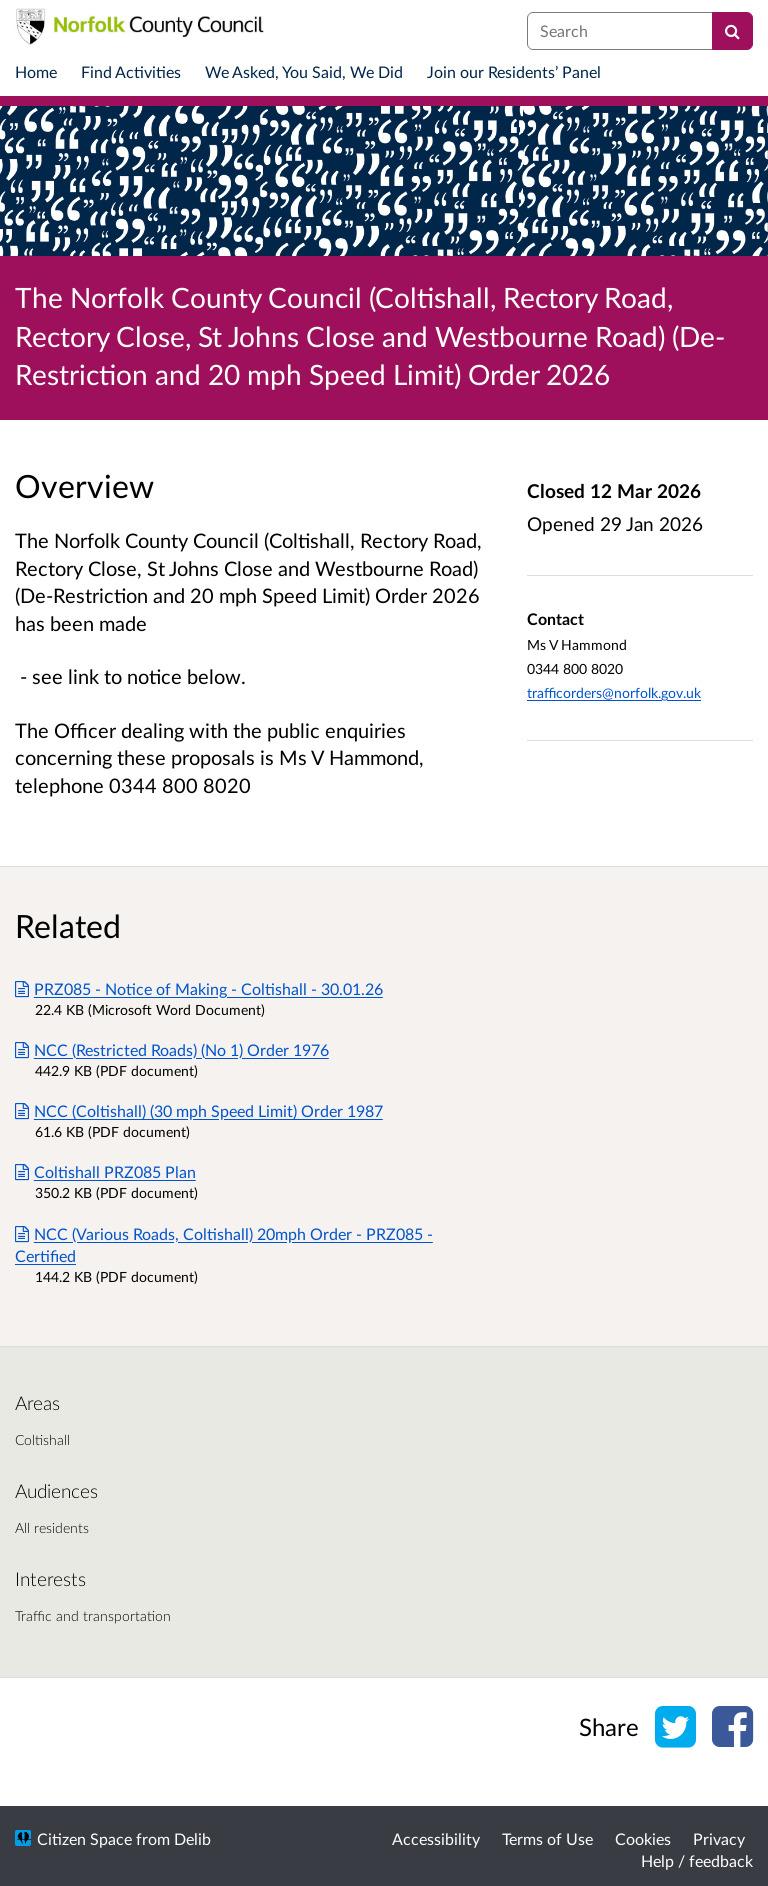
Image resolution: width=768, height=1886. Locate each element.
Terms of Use (547, 1838)
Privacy (719, 1838)
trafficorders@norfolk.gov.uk (614, 692)
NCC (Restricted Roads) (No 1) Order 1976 (172, 1049)
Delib (192, 1838)
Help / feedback (697, 1860)
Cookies (643, 1838)
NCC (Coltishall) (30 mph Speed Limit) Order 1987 (199, 1110)
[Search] (732, 31)
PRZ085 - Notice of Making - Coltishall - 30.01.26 (199, 988)
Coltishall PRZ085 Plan (105, 1171)
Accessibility (436, 1838)
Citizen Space (84, 1838)
